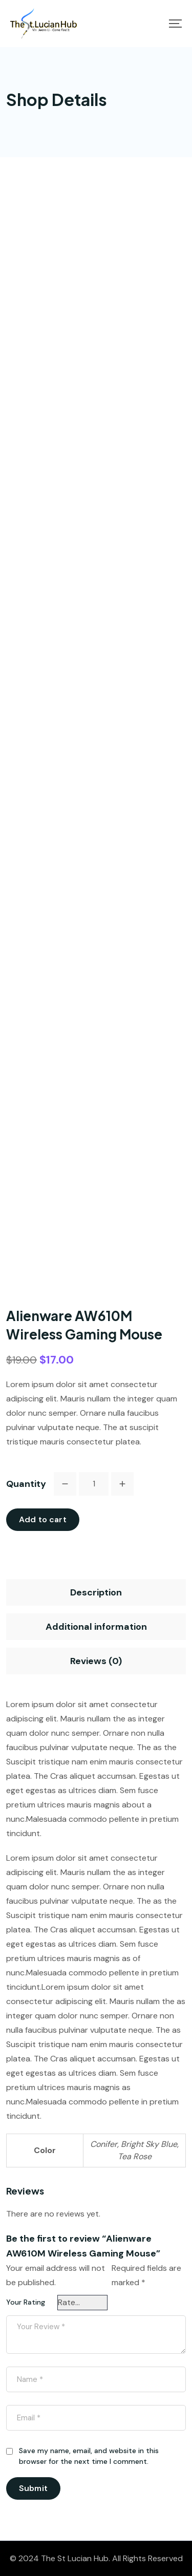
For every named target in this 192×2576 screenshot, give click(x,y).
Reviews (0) (96, 1661)
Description (96, 1592)
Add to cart (43, 1519)
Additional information (96, 1627)
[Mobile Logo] (43, 23)
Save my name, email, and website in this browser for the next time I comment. (89, 2456)
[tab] (96, 1592)
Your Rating (25, 2302)
